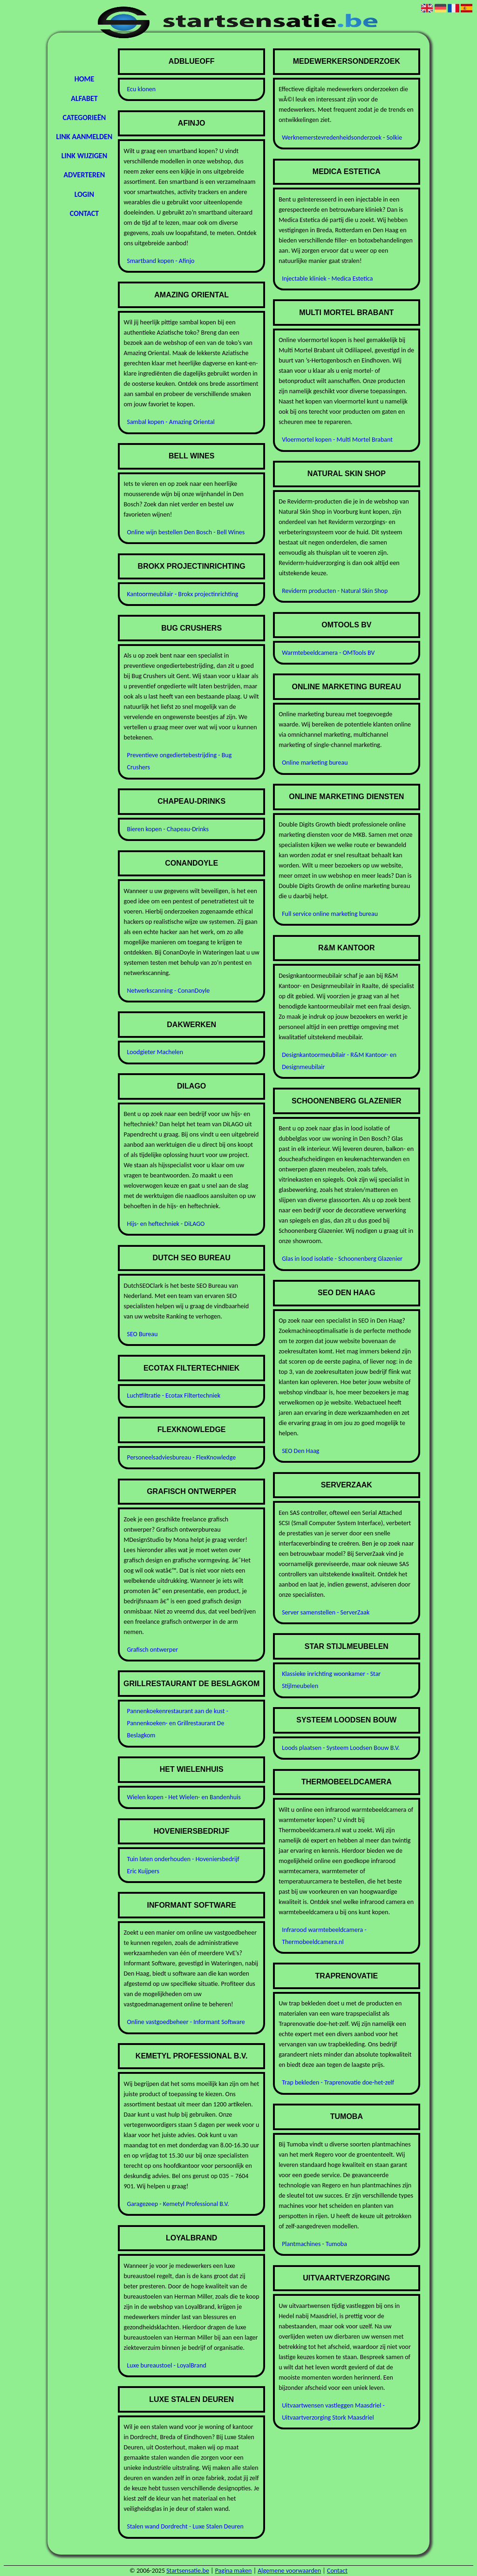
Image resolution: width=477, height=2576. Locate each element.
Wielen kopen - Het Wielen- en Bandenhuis (183, 1797)
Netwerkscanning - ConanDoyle (168, 991)
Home (85, 78)
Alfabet (84, 98)
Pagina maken (233, 2571)
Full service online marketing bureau (330, 914)
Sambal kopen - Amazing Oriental (170, 422)
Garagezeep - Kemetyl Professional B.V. (178, 2204)
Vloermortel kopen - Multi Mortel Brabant (337, 440)
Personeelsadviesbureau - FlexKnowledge (181, 1457)
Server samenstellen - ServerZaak (325, 1612)
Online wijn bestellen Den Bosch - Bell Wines (186, 532)
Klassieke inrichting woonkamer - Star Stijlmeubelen (331, 1680)
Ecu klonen (141, 89)
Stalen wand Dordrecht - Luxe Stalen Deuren (185, 2526)
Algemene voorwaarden (289, 2571)
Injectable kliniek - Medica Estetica (327, 278)
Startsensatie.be (187, 2571)
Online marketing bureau (315, 763)
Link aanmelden (84, 136)
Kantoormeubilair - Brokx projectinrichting (182, 594)
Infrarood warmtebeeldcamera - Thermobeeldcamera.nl (324, 1936)
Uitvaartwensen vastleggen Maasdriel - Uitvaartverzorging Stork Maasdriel (333, 2411)
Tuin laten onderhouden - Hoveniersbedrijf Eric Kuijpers (183, 1865)
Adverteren (84, 174)
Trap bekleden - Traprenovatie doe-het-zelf (338, 2082)
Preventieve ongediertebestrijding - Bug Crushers (179, 761)
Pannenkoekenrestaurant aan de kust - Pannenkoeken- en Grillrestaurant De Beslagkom (177, 1723)
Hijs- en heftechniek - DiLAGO (165, 1224)
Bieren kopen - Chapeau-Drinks (168, 829)
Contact (84, 213)
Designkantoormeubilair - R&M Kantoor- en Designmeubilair (339, 1061)
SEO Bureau (142, 1334)
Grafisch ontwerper (152, 1650)
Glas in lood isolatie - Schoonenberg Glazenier (342, 1259)
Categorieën (84, 117)
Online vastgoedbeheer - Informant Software (186, 2022)
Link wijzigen (84, 155)
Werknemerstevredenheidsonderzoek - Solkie (342, 137)
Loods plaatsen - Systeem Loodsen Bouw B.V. (341, 1748)
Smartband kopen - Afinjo (160, 261)
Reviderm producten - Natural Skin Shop (335, 591)
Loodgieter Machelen (155, 1052)
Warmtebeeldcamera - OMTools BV (328, 653)
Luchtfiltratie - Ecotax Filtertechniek (173, 1395)
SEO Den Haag (300, 1451)
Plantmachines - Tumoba (314, 2244)
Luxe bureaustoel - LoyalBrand (166, 2365)
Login (84, 194)
